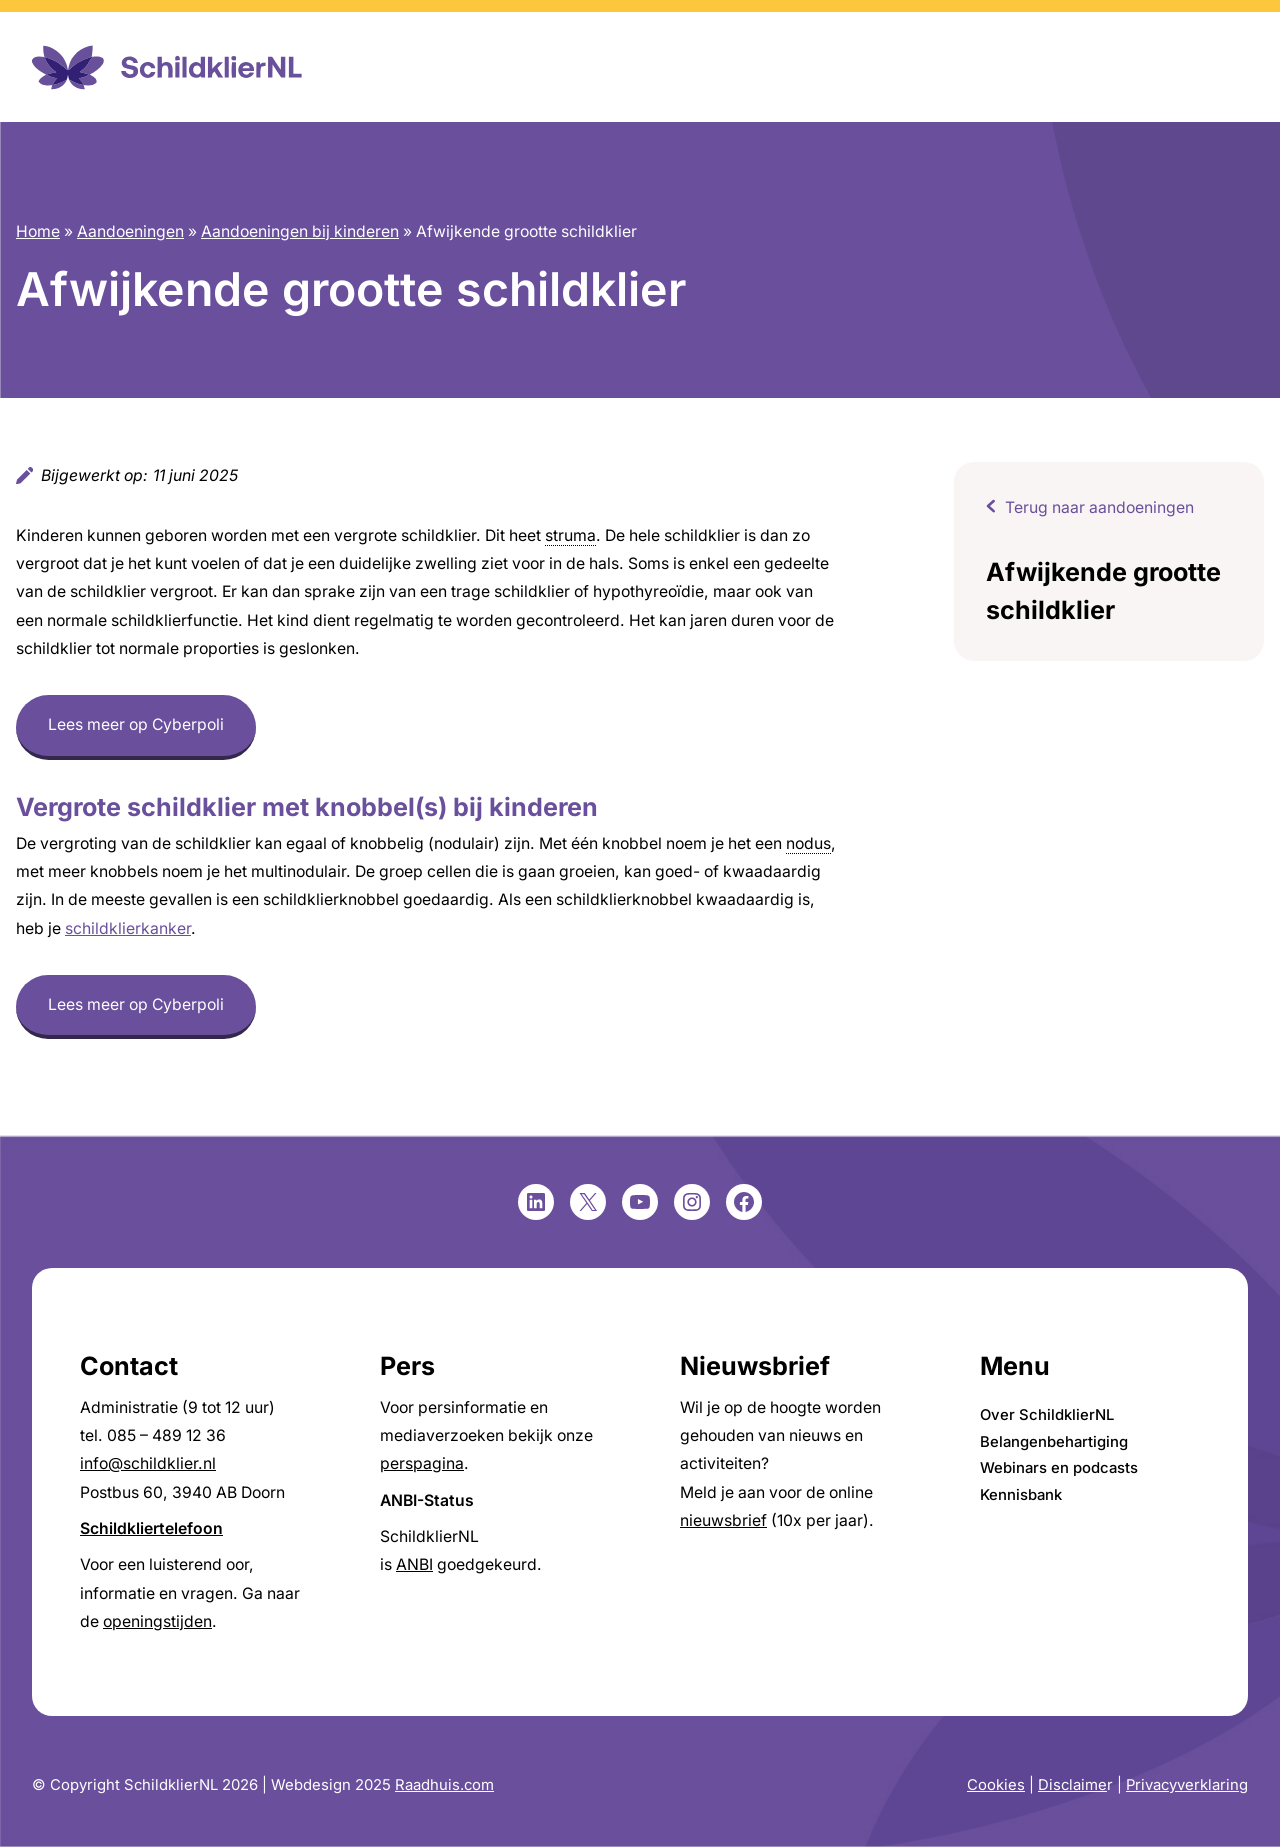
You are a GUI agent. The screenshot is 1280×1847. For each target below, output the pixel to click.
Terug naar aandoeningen (1099, 507)
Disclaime (1072, 1785)
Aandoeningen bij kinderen (300, 231)
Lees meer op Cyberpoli (136, 724)
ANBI (414, 1564)
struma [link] (570, 535)
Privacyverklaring (1187, 1785)
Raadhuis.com (444, 1785)
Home (38, 231)
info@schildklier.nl (148, 1463)
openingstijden (157, 1621)
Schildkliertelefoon (151, 1528)
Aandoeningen (130, 231)
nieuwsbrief (723, 1520)
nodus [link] (808, 843)
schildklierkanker (128, 928)
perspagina (422, 1463)
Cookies (996, 1785)
